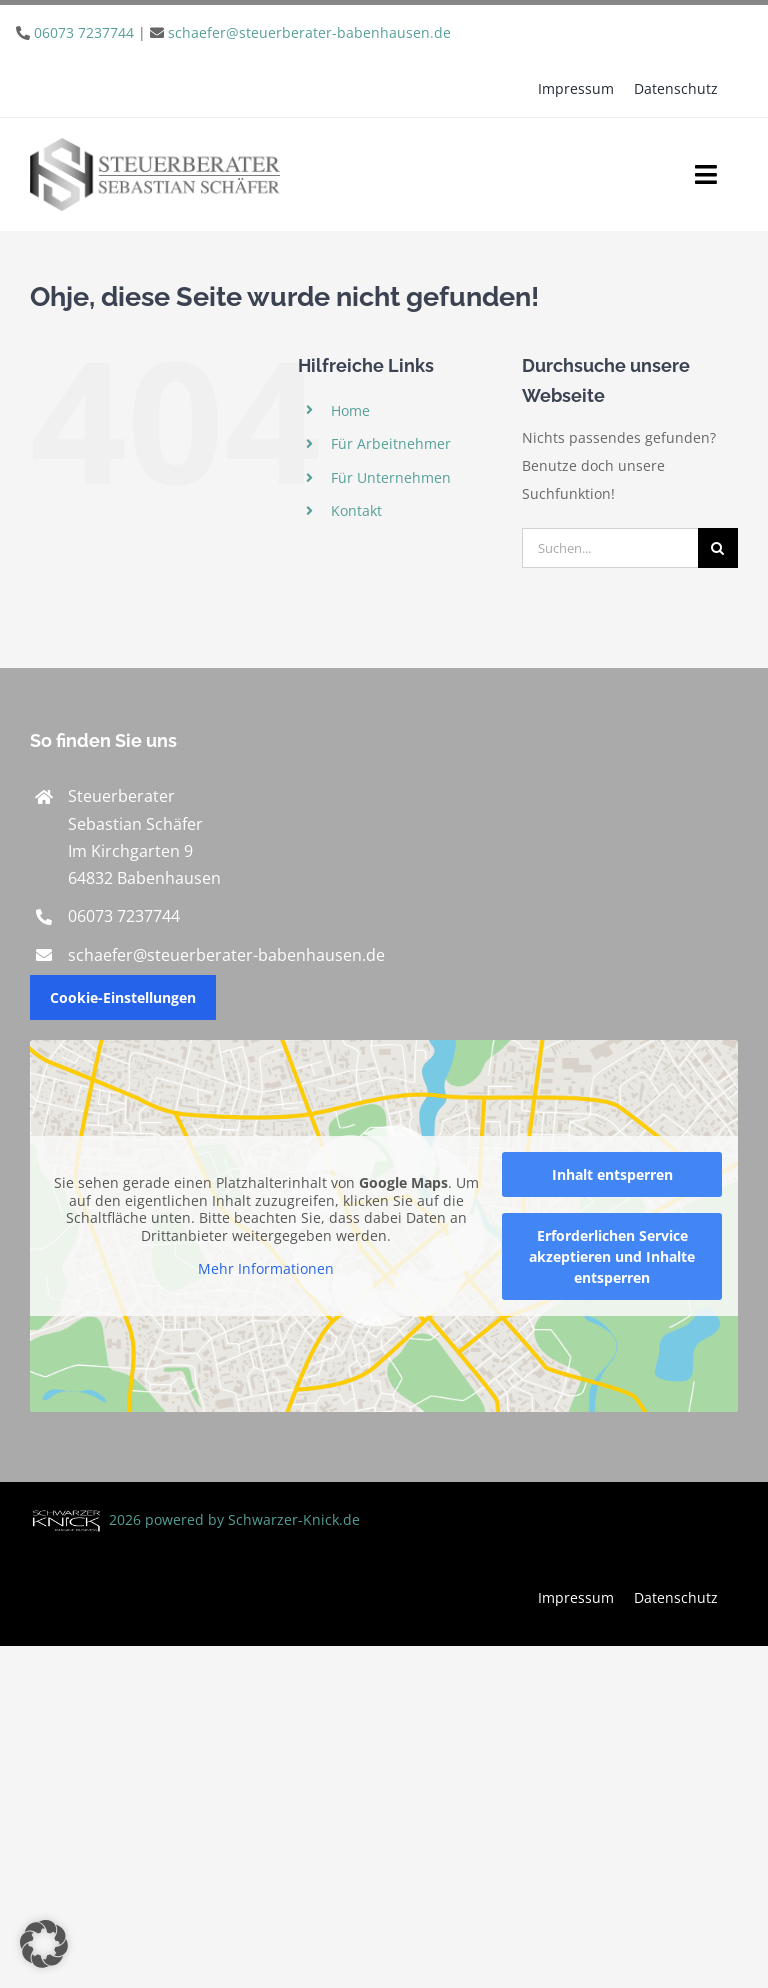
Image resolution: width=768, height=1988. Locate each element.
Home (350, 410)
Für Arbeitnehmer (391, 443)
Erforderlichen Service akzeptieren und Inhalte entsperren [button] (612, 1256)
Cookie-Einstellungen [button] (123, 997)
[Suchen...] (610, 548)
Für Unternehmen (391, 477)
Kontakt (356, 510)
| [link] (242, 32)
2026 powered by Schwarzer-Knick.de (195, 1519)
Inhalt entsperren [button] (612, 1174)
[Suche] (718, 548)
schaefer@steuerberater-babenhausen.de (309, 32)
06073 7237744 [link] (124, 916)
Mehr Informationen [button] (266, 1269)
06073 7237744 (84, 32)
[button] (44, 1944)
